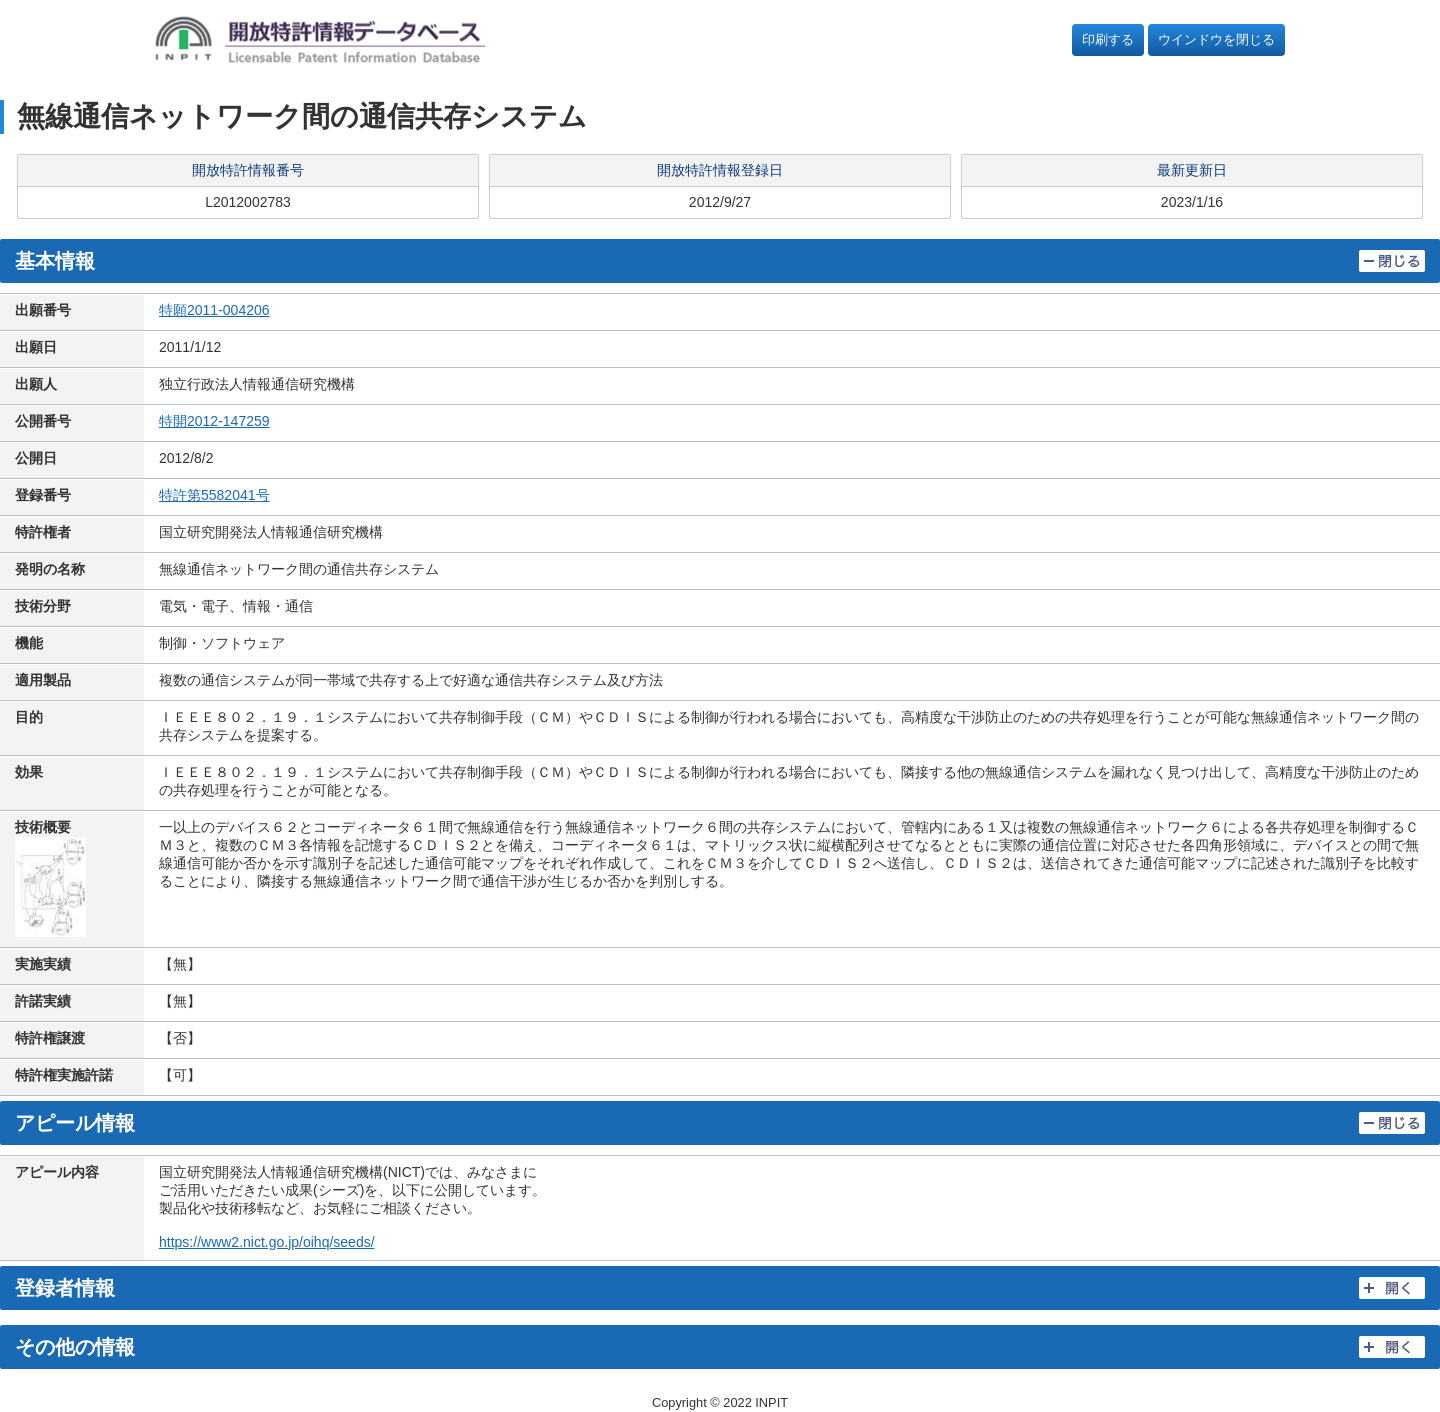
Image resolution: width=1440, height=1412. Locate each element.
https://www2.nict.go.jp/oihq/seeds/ (267, 1242)
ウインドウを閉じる (1216, 39)
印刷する (1108, 39)
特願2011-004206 (214, 310)
